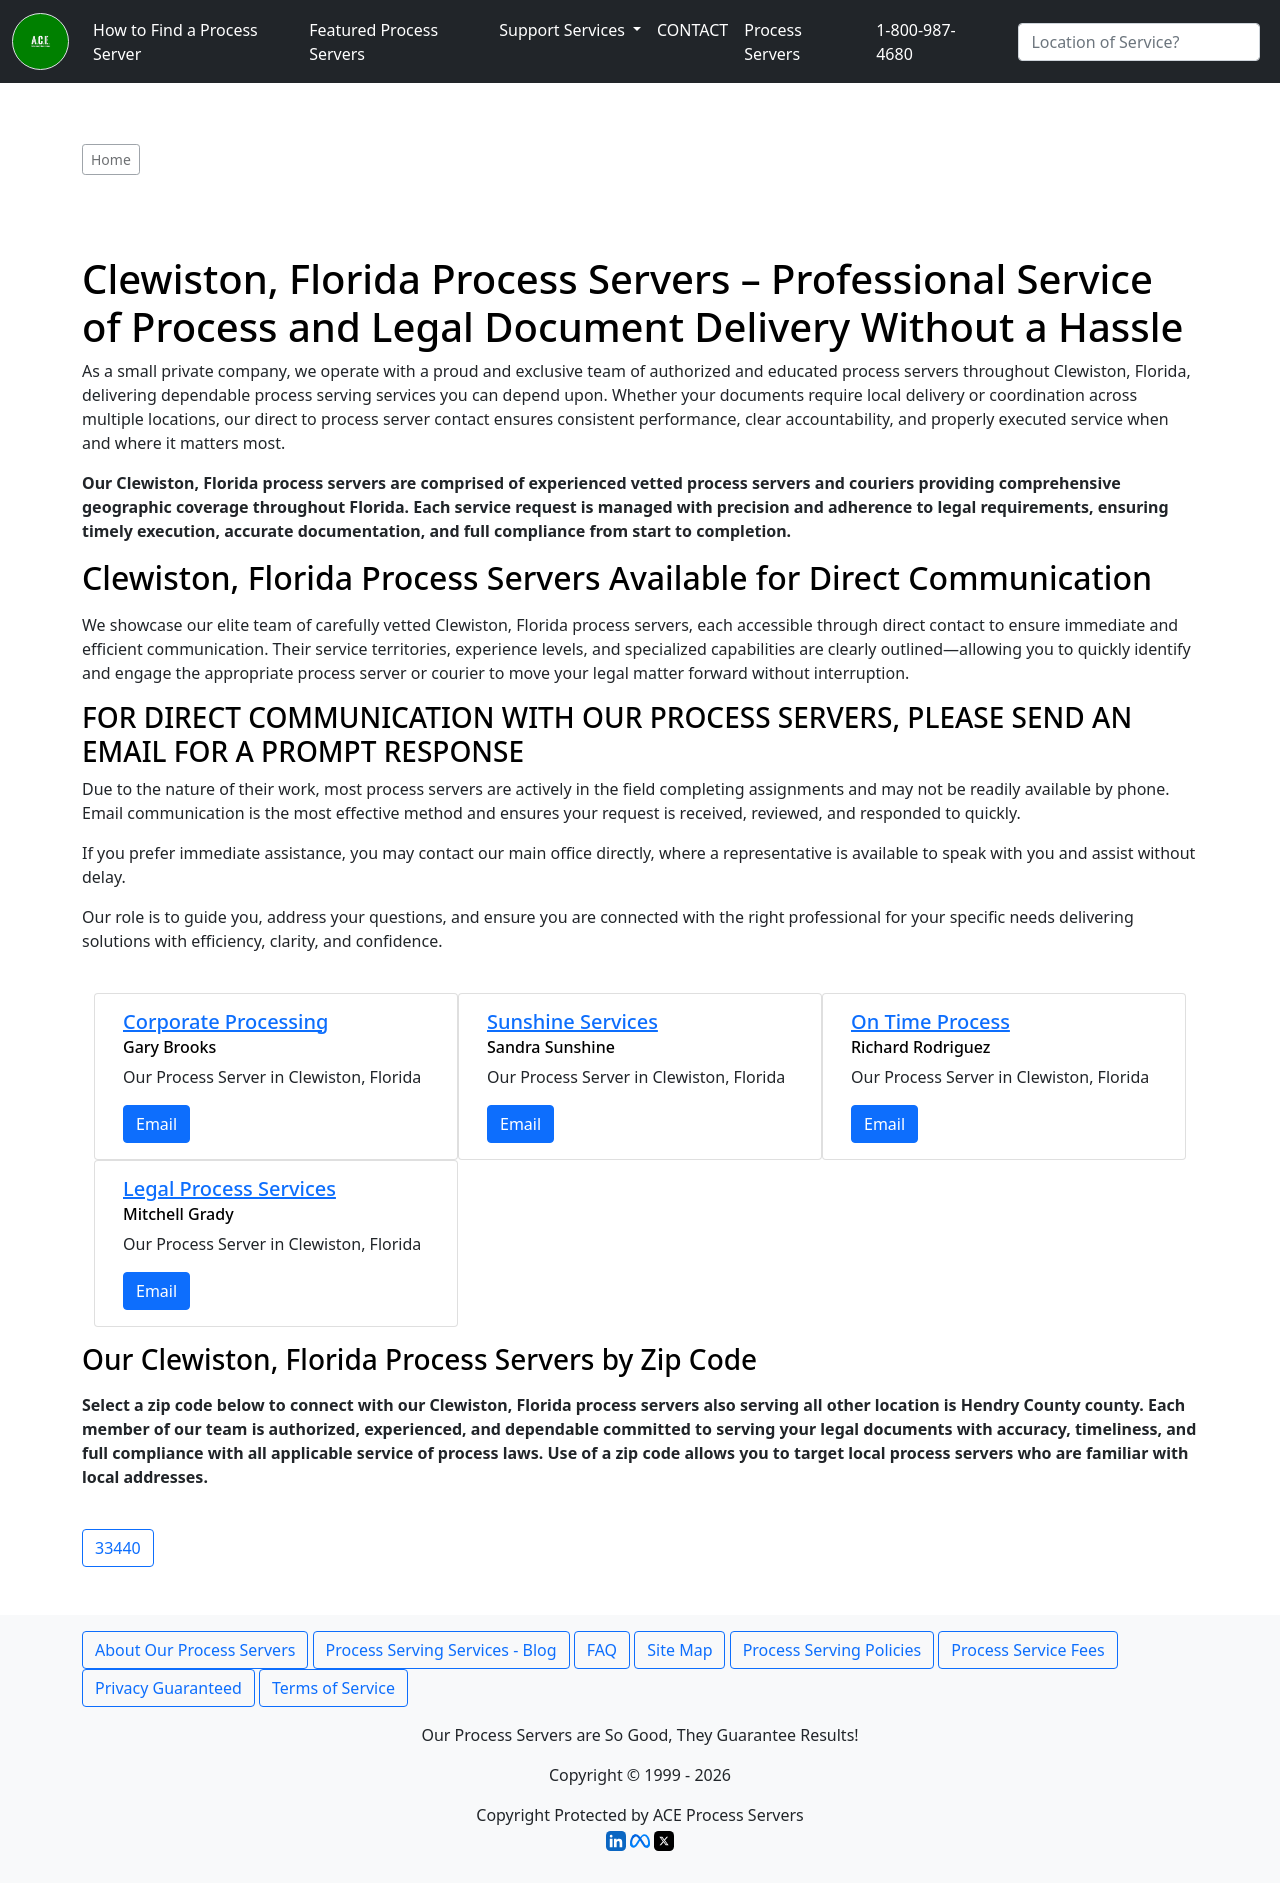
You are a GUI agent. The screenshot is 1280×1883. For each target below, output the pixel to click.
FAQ (602, 1650)
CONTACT (692, 30)
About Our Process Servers (195, 1650)
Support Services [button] (564, 30)
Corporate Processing (225, 1021)
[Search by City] (1139, 42)
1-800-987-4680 (916, 42)
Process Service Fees (1027, 1650)
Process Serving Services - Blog (441, 1650)
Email (156, 1124)
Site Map (679, 1650)
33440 (118, 1548)
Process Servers (773, 42)
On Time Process (930, 1021)
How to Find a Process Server (175, 42)
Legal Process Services (229, 1188)
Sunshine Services (572, 1021)
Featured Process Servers (373, 42)
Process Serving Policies (832, 1650)
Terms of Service (333, 1688)
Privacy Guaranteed (168, 1688)
